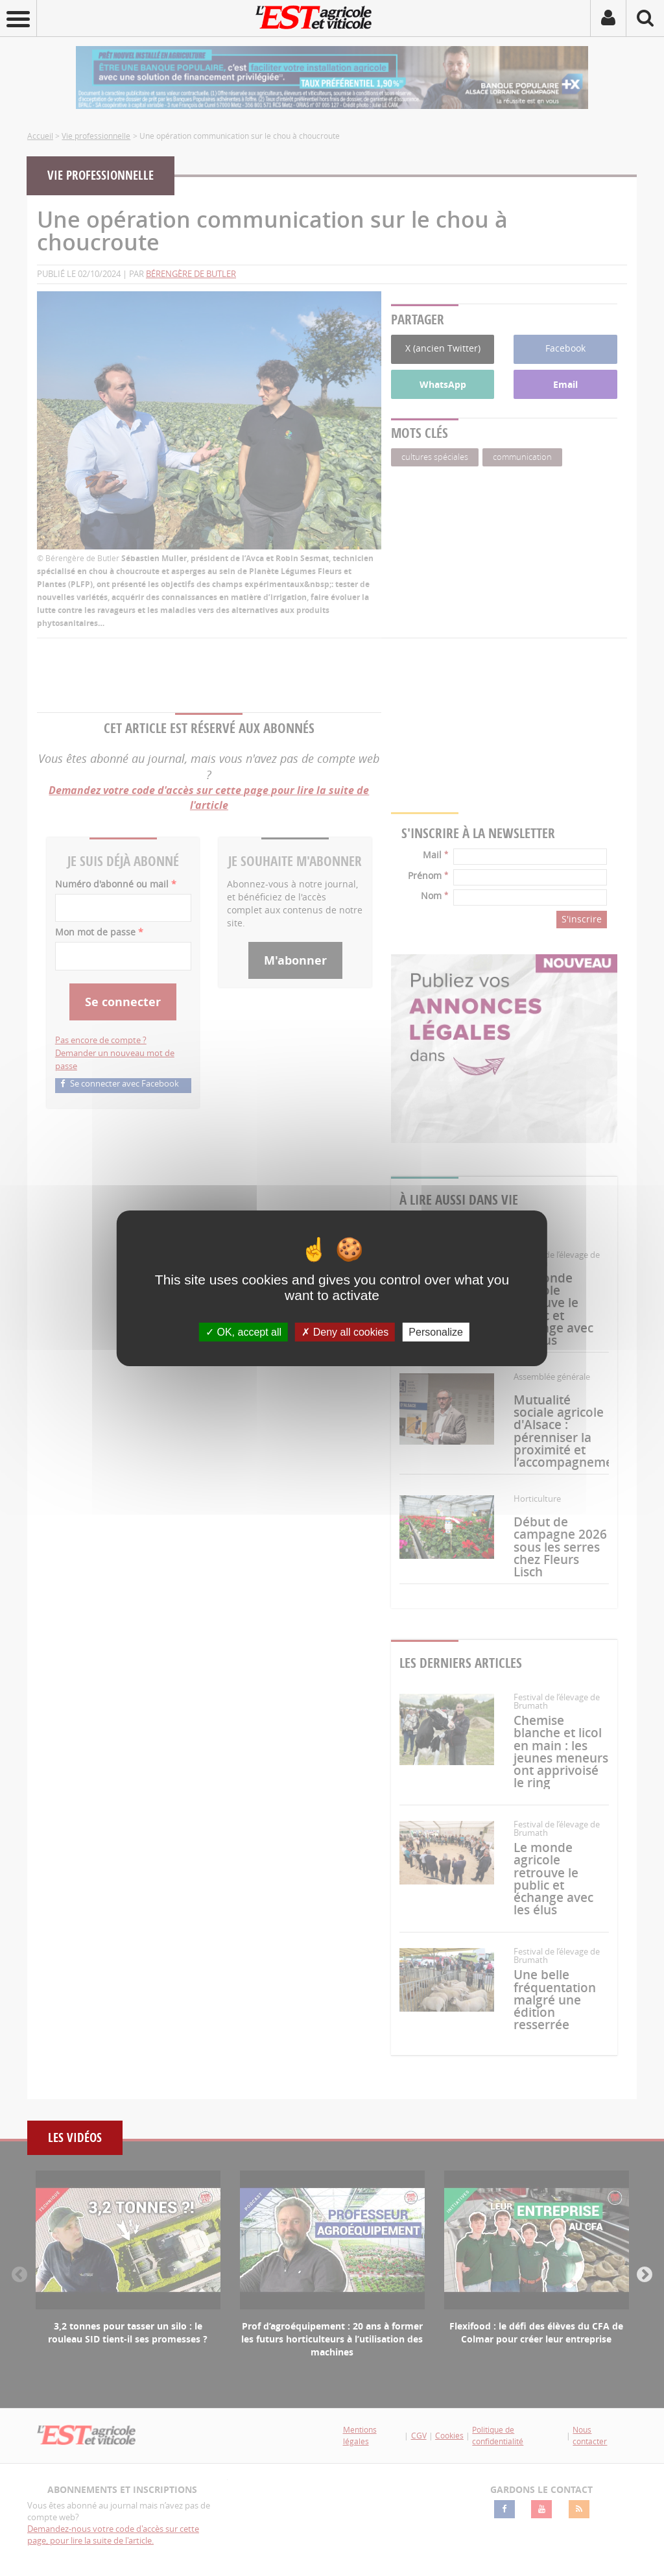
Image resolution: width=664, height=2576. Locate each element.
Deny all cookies (345, 1331)
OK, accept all (243, 1331)
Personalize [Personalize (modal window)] (436, 1331)
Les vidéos (75, 2138)
